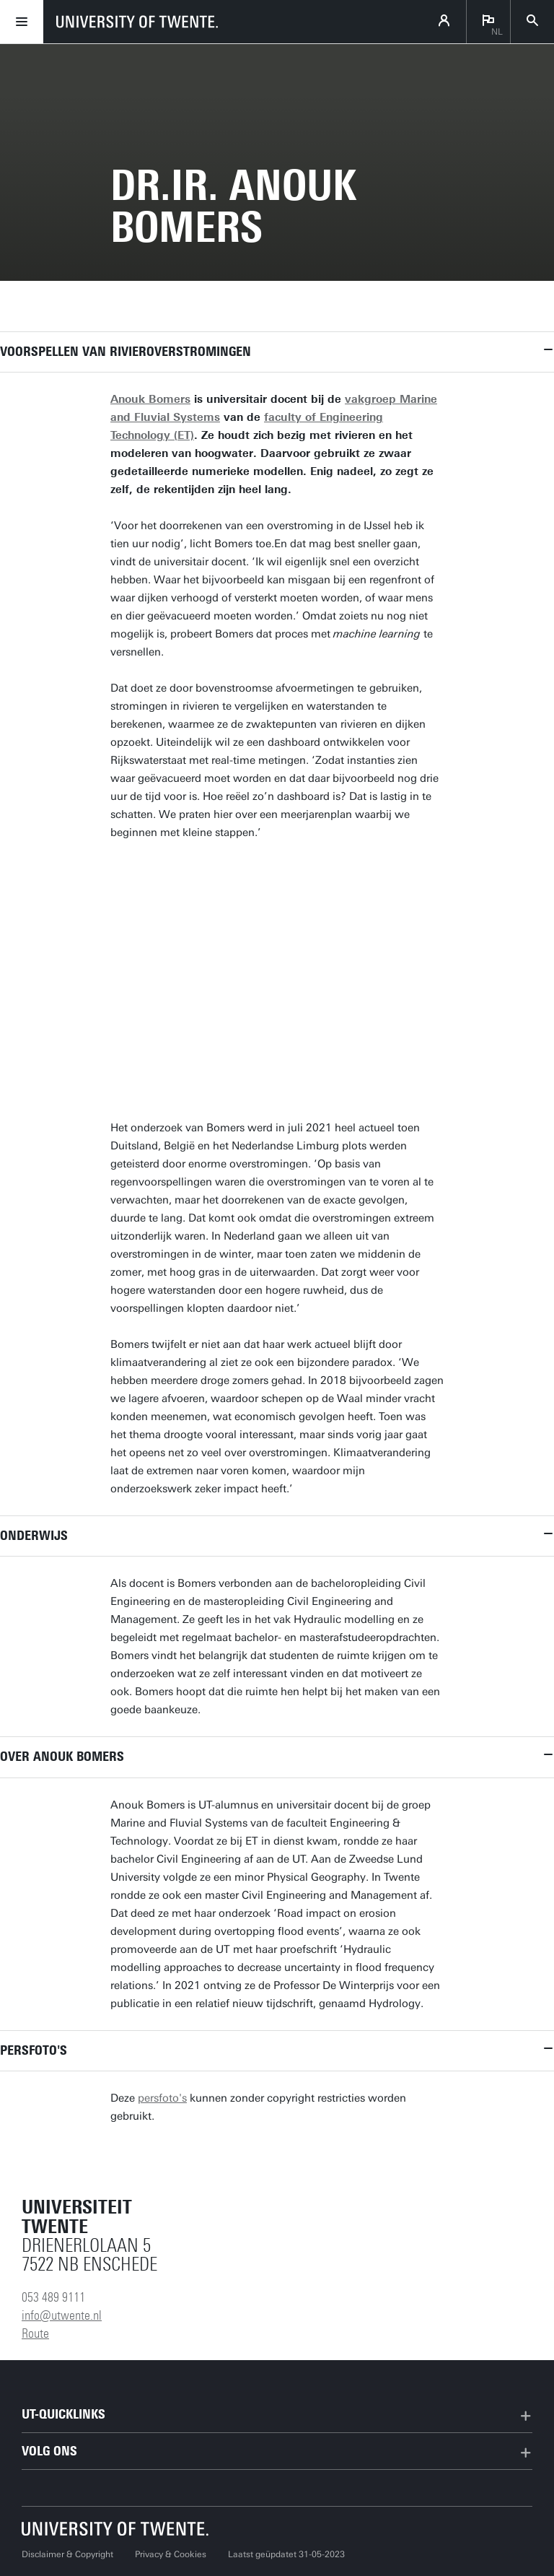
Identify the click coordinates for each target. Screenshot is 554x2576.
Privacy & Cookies (170, 2554)
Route (35, 2333)
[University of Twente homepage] (137, 21)
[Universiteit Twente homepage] (115, 2528)
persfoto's (162, 2098)
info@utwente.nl (62, 2315)
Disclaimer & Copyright (67, 2554)
